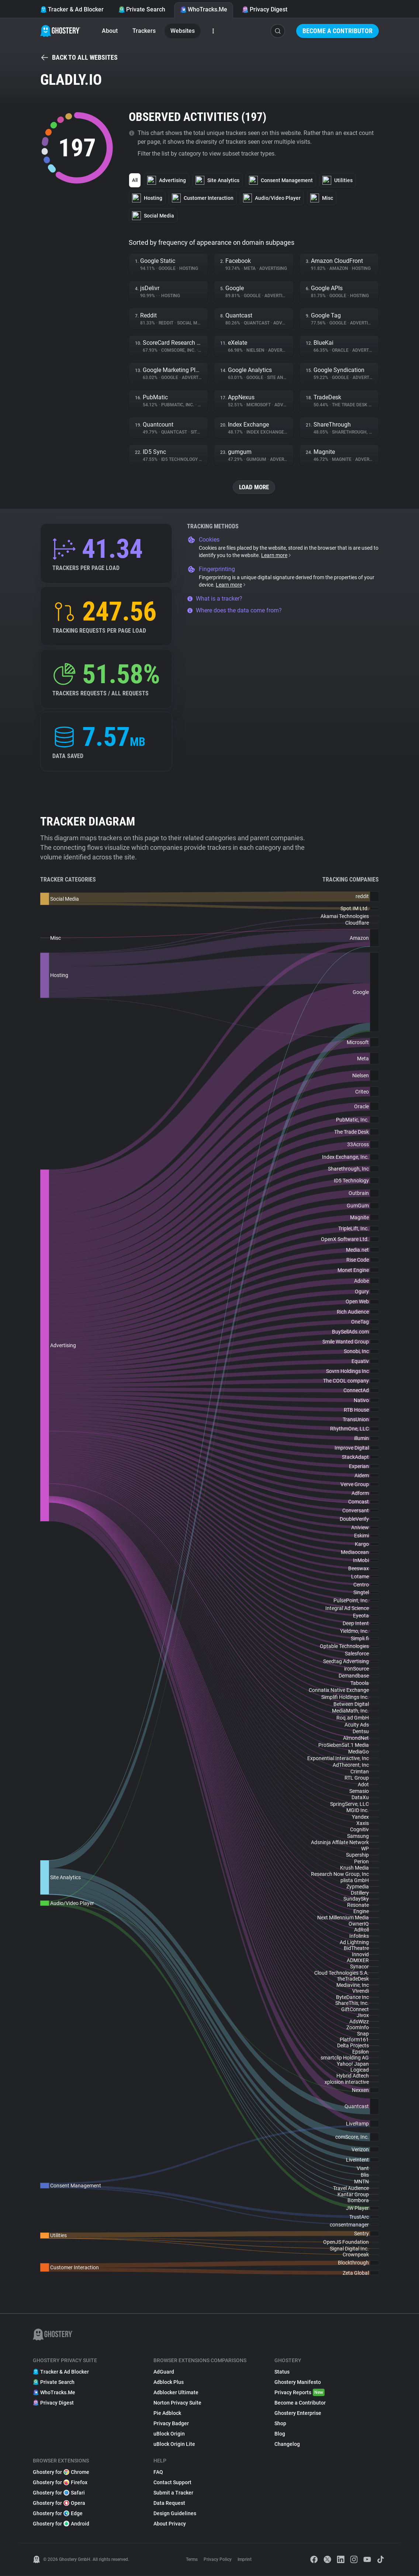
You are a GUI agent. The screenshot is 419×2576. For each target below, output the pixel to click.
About (110, 30)
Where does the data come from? (234, 610)
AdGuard (163, 2372)
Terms (192, 2559)
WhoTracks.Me (203, 9)
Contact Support (172, 2483)
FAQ (158, 2472)
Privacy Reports (299, 2392)
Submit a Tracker (173, 2493)
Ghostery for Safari (59, 2493)
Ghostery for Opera (59, 2503)
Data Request (169, 2503)
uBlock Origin (169, 2434)
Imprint (245, 2559)
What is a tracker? (214, 598)
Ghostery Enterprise (297, 2413)
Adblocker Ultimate (175, 2393)
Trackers (144, 30)
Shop (280, 2424)
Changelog (287, 2444)
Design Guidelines (174, 2514)
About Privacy (169, 2524)
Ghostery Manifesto (297, 2382)
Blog (279, 2434)
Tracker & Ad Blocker (72, 9)
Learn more (276, 556)
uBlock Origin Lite (174, 2444)
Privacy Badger (171, 2424)
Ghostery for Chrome (61, 2472)
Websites (182, 30)
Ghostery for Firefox (60, 2483)
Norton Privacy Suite (177, 2403)
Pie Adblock (167, 2413)
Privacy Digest (264, 9)
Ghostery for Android (61, 2524)
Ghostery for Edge (58, 2514)
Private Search (141, 9)
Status (282, 2372)
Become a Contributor (337, 31)
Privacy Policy (218, 2559)
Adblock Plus (168, 2382)
